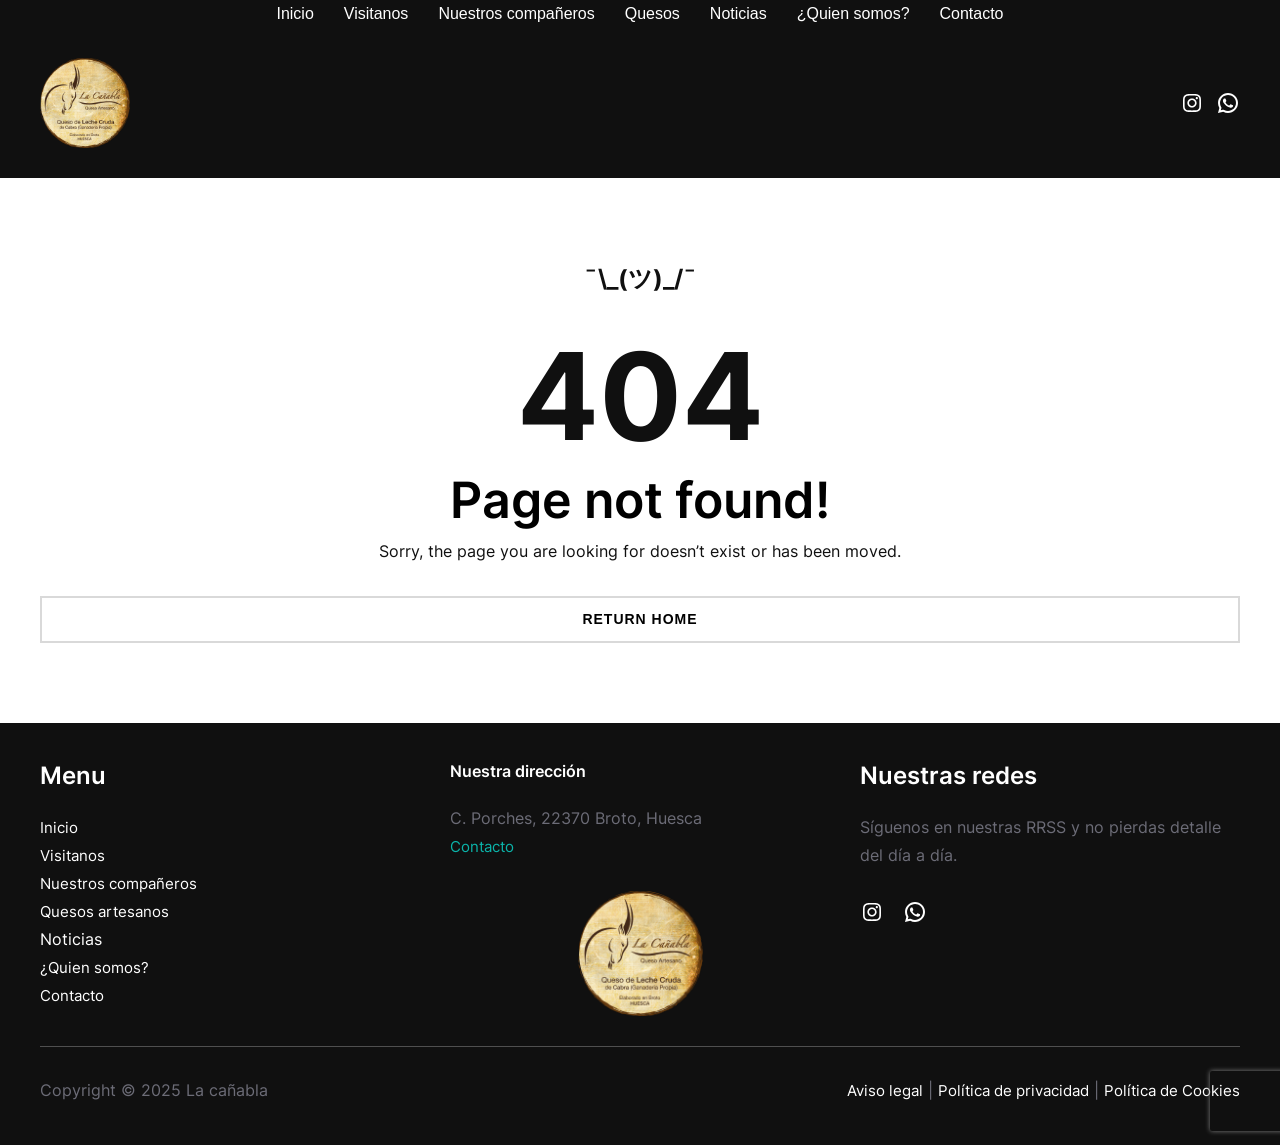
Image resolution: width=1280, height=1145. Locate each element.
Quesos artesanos (108, 911)
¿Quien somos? (97, 967)
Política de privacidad (995, 1090)
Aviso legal (857, 1090)
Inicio (60, 827)
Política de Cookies (1166, 1090)
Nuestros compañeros (123, 883)
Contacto (75, 995)
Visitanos (74, 855)
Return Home (639, 619)
